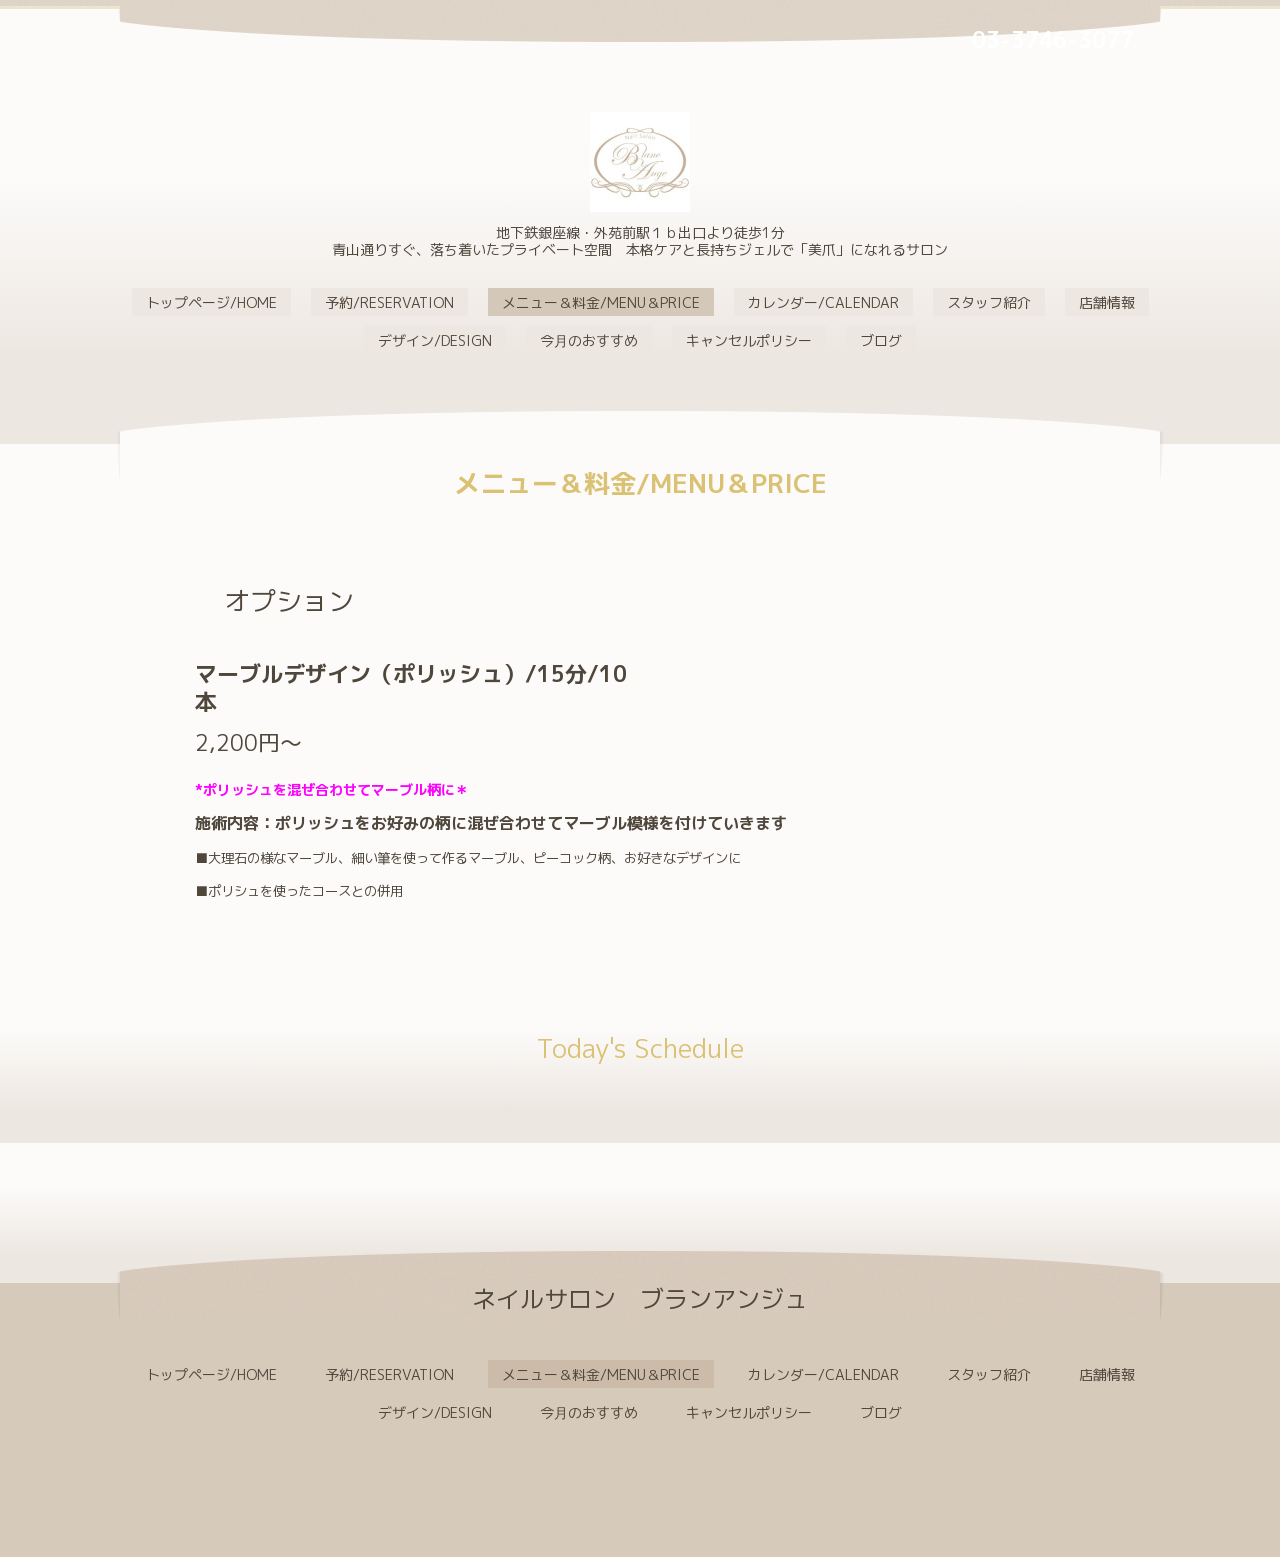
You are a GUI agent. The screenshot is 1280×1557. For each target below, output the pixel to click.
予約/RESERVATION (389, 302)
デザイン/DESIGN (435, 340)
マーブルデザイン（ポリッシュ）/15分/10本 (411, 688)
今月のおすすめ (589, 340)
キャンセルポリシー (749, 340)
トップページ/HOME (211, 302)
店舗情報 (1107, 302)
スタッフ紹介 (989, 302)
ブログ (881, 340)
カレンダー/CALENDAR (823, 302)
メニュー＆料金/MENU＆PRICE (601, 302)
